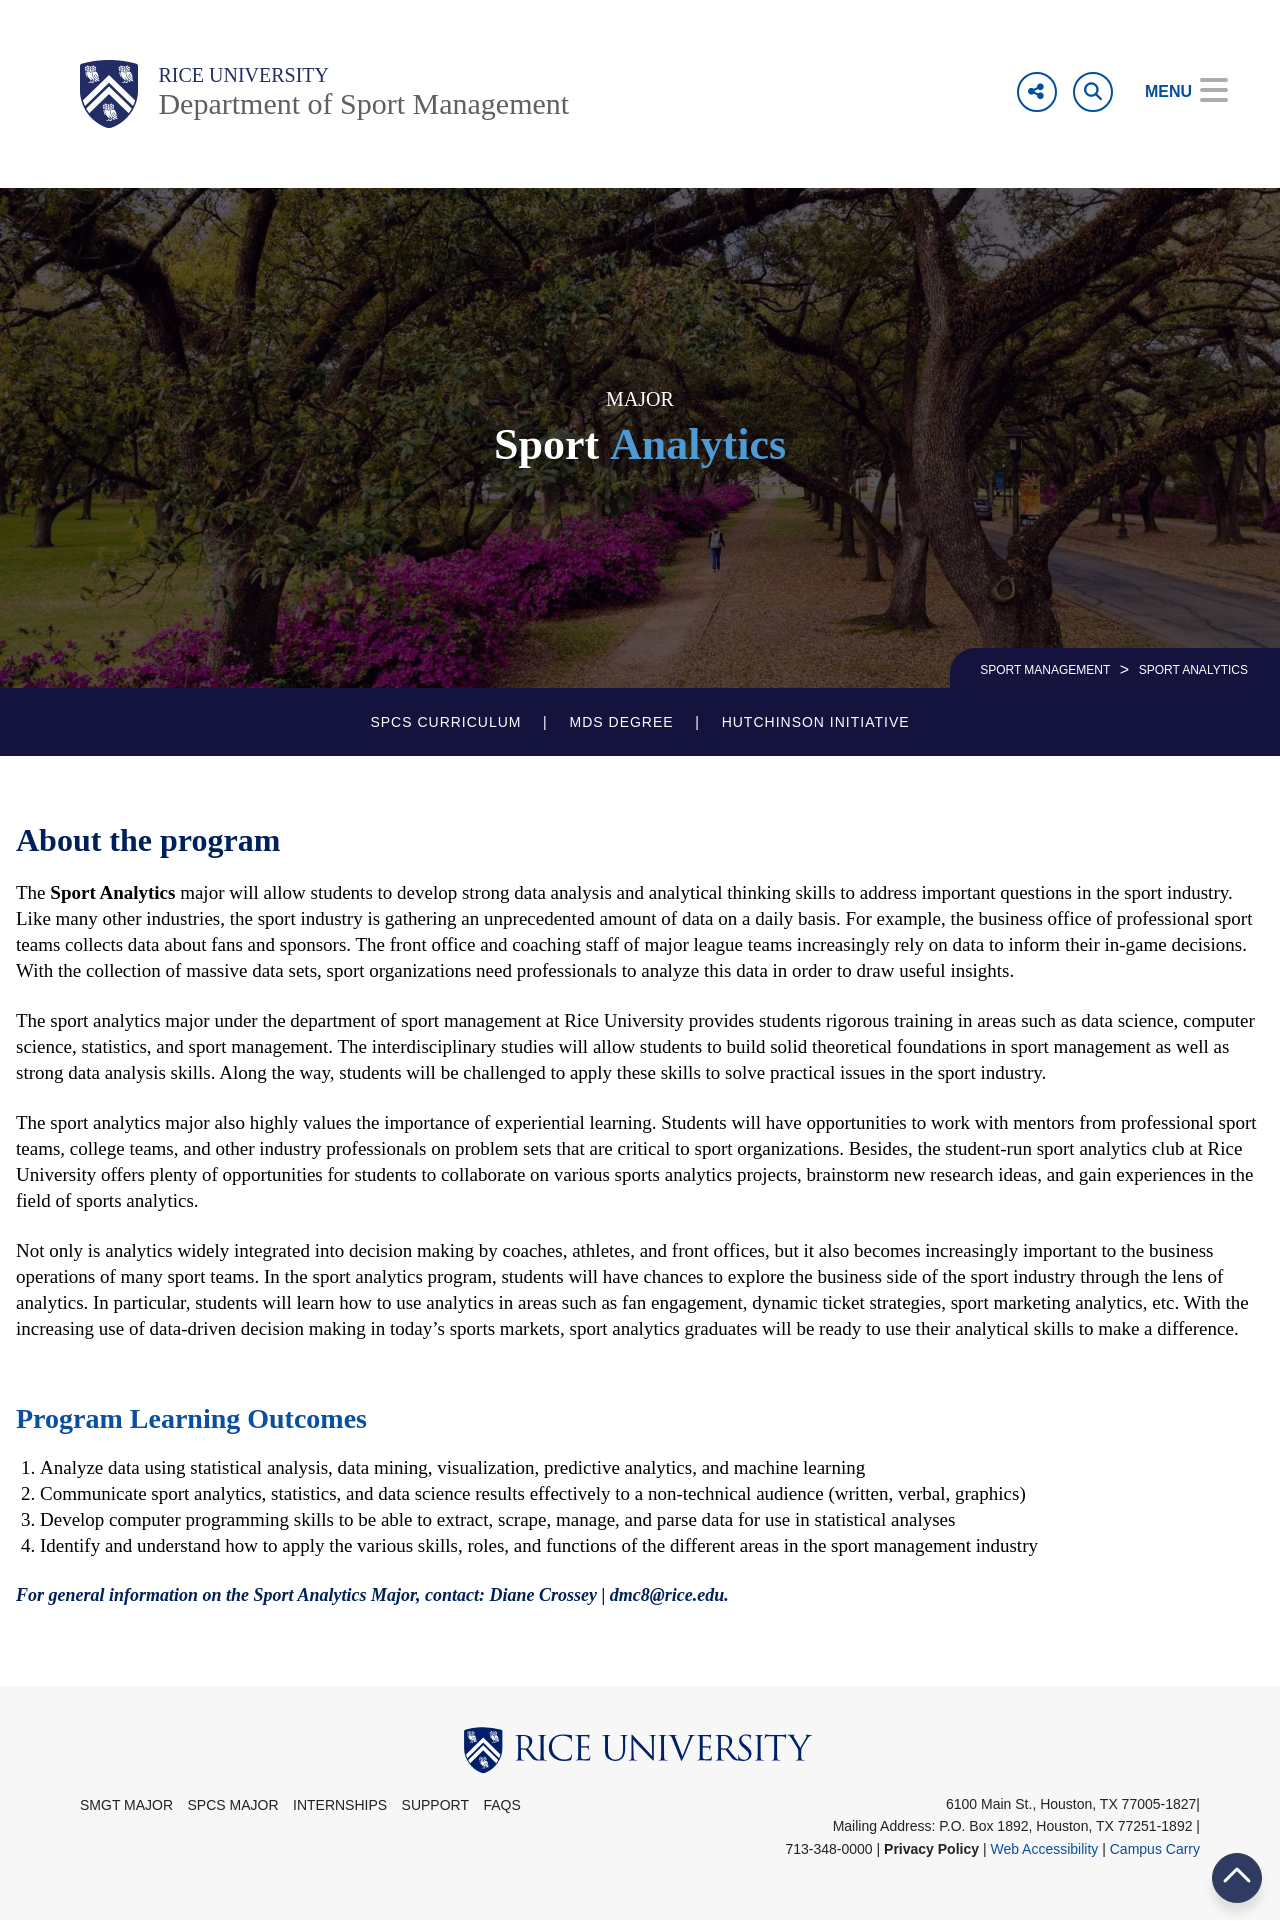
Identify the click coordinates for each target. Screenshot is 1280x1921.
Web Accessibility (1044, 1849)
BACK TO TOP (1237, 1877)
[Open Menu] (1172, 92)
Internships (340, 1805)
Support (435, 1805)
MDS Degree (622, 722)
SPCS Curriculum (445, 722)
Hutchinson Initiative (816, 722)
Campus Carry (1155, 1849)
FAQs (501, 1805)
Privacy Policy (931, 1849)
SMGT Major (126, 1805)
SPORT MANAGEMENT (1045, 670)
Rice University (243, 75)
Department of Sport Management (363, 103)
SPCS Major (233, 1805)
